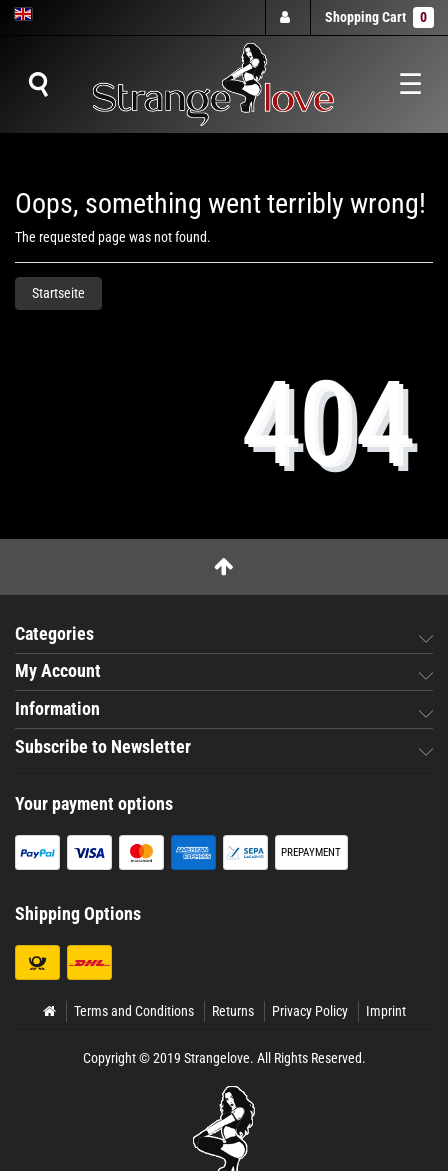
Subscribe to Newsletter (103, 747)
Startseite (58, 293)
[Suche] (38, 85)
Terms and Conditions (134, 1011)
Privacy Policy (310, 1011)
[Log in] (287, 17)
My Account (58, 671)
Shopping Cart (379, 17)
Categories (54, 634)
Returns (233, 1011)
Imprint (386, 1011)
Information (57, 709)
